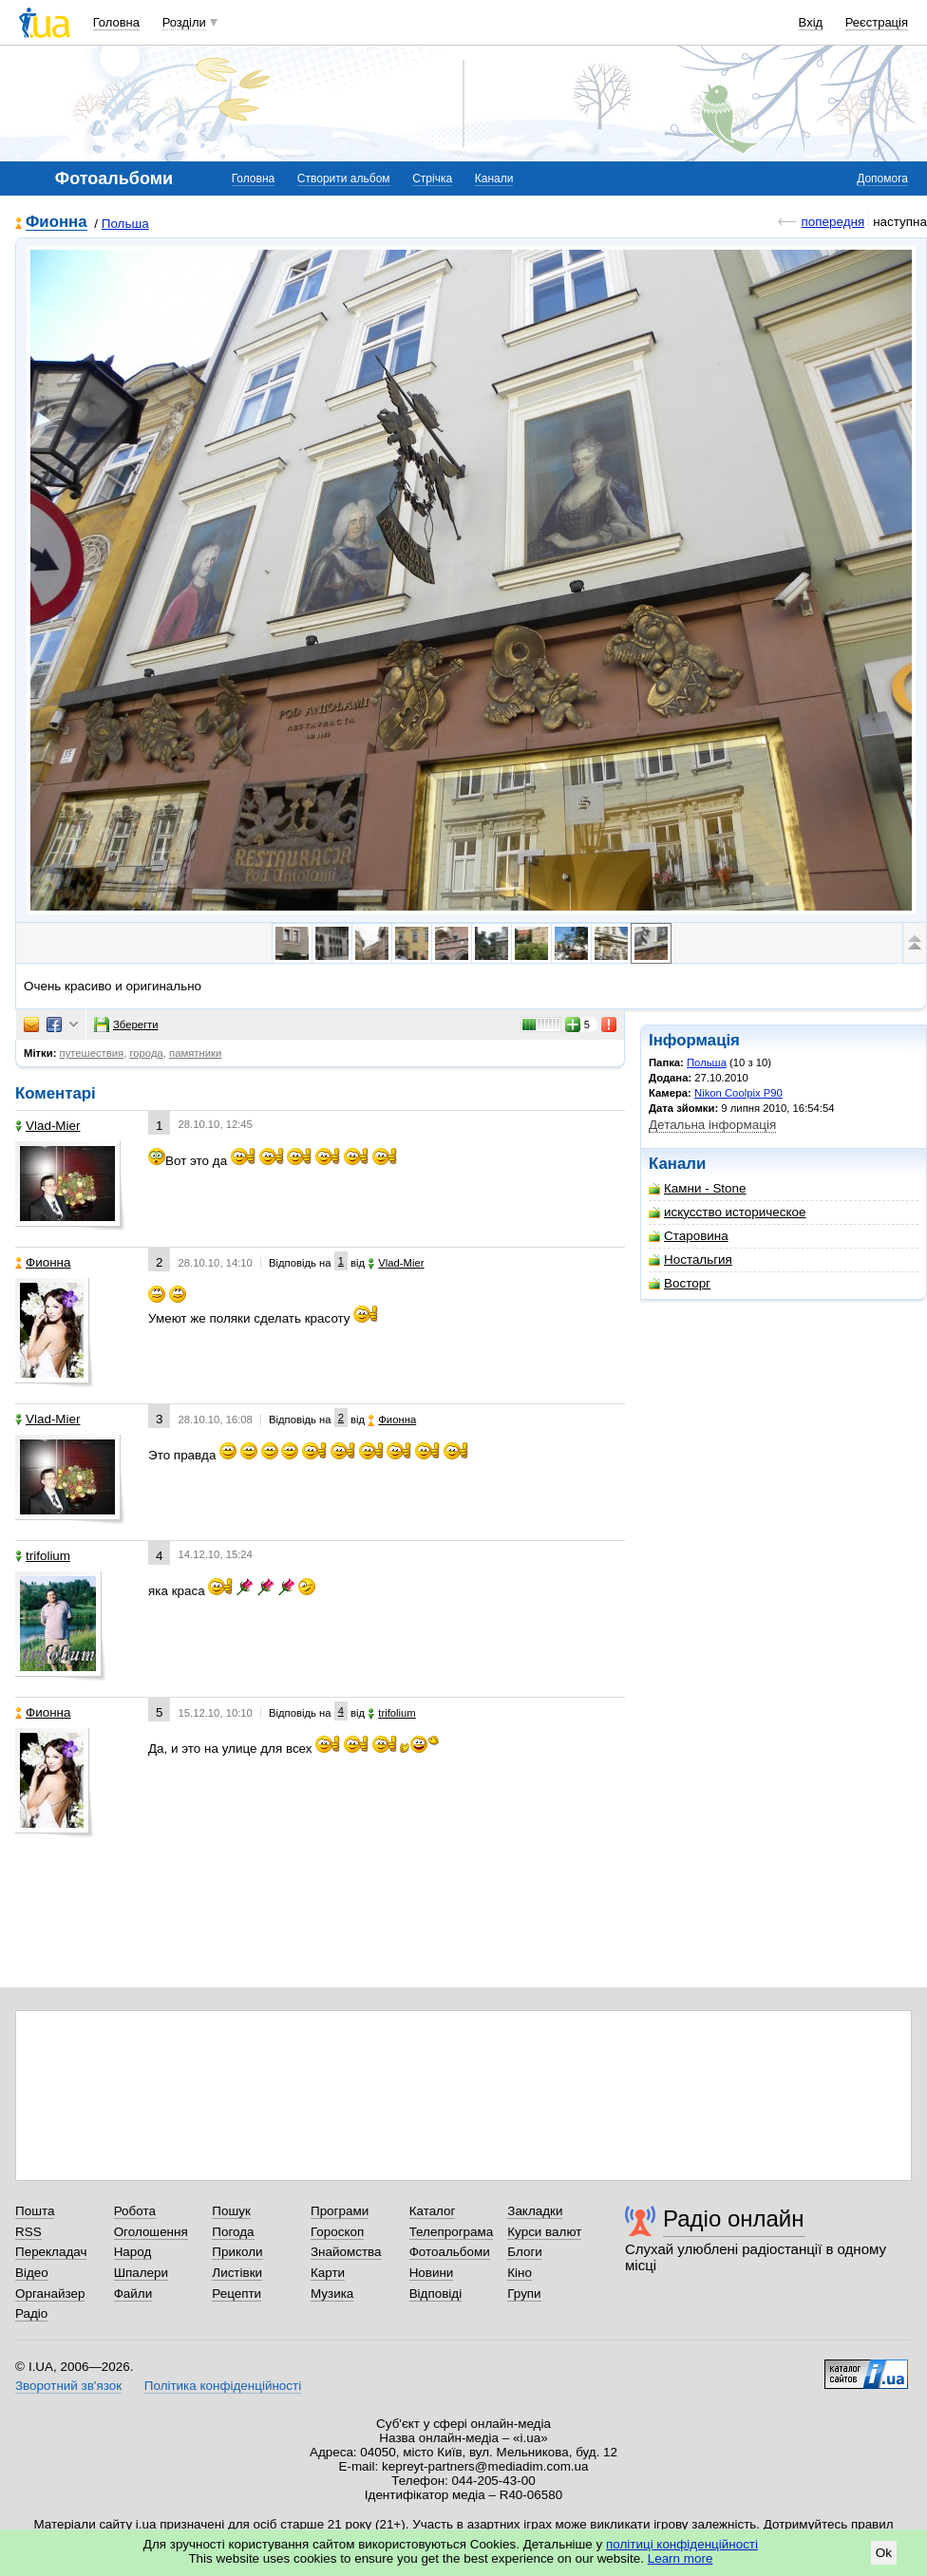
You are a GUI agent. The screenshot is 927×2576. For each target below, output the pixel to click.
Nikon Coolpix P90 (738, 1093)
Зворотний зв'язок (68, 2386)
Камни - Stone (698, 1188)
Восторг (679, 1283)
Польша (125, 223)
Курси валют (544, 2232)
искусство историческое (727, 1212)
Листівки (237, 2273)
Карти (328, 2273)
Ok (884, 2553)
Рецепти (236, 2293)
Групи (523, 2293)
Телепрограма (451, 2232)
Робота (135, 2211)
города (145, 1053)
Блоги (524, 2252)
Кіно (519, 2273)
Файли (133, 2293)
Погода (233, 2232)
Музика (332, 2293)
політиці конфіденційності (682, 2544)
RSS (28, 2232)
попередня (832, 222)
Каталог (432, 2211)
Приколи (237, 2252)
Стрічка (432, 178)
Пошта (34, 2211)
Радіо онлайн (733, 2218)
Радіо (31, 2313)
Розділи (184, 22)
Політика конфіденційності (222, 2386)
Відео (31, 2273)
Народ (133, 2252)
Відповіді (436, 2293)
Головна (116, 22)
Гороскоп (337, 2232)
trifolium (42, 1556)
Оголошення (151, 2232)
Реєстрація (876, 22)
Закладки (534, 2211)
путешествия (92, 1053)
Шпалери (141, 2273)
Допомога (882, 178)
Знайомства (346, 2252)
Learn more (680, 2558)
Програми (340, 2211)
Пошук (231, 2211)
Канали (494, 178)
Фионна (56, 223)
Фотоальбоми (449, 2252)
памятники (195, 1053)
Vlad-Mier (48, 1126)
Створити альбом (343, 178)
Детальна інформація (712, 1125)
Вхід (811, 22)
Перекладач (50, 2252)
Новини (431, 2273)
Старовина (688, 1236)
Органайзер (50, 2293)
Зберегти (126, 1024)
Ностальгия (690, 1259)
